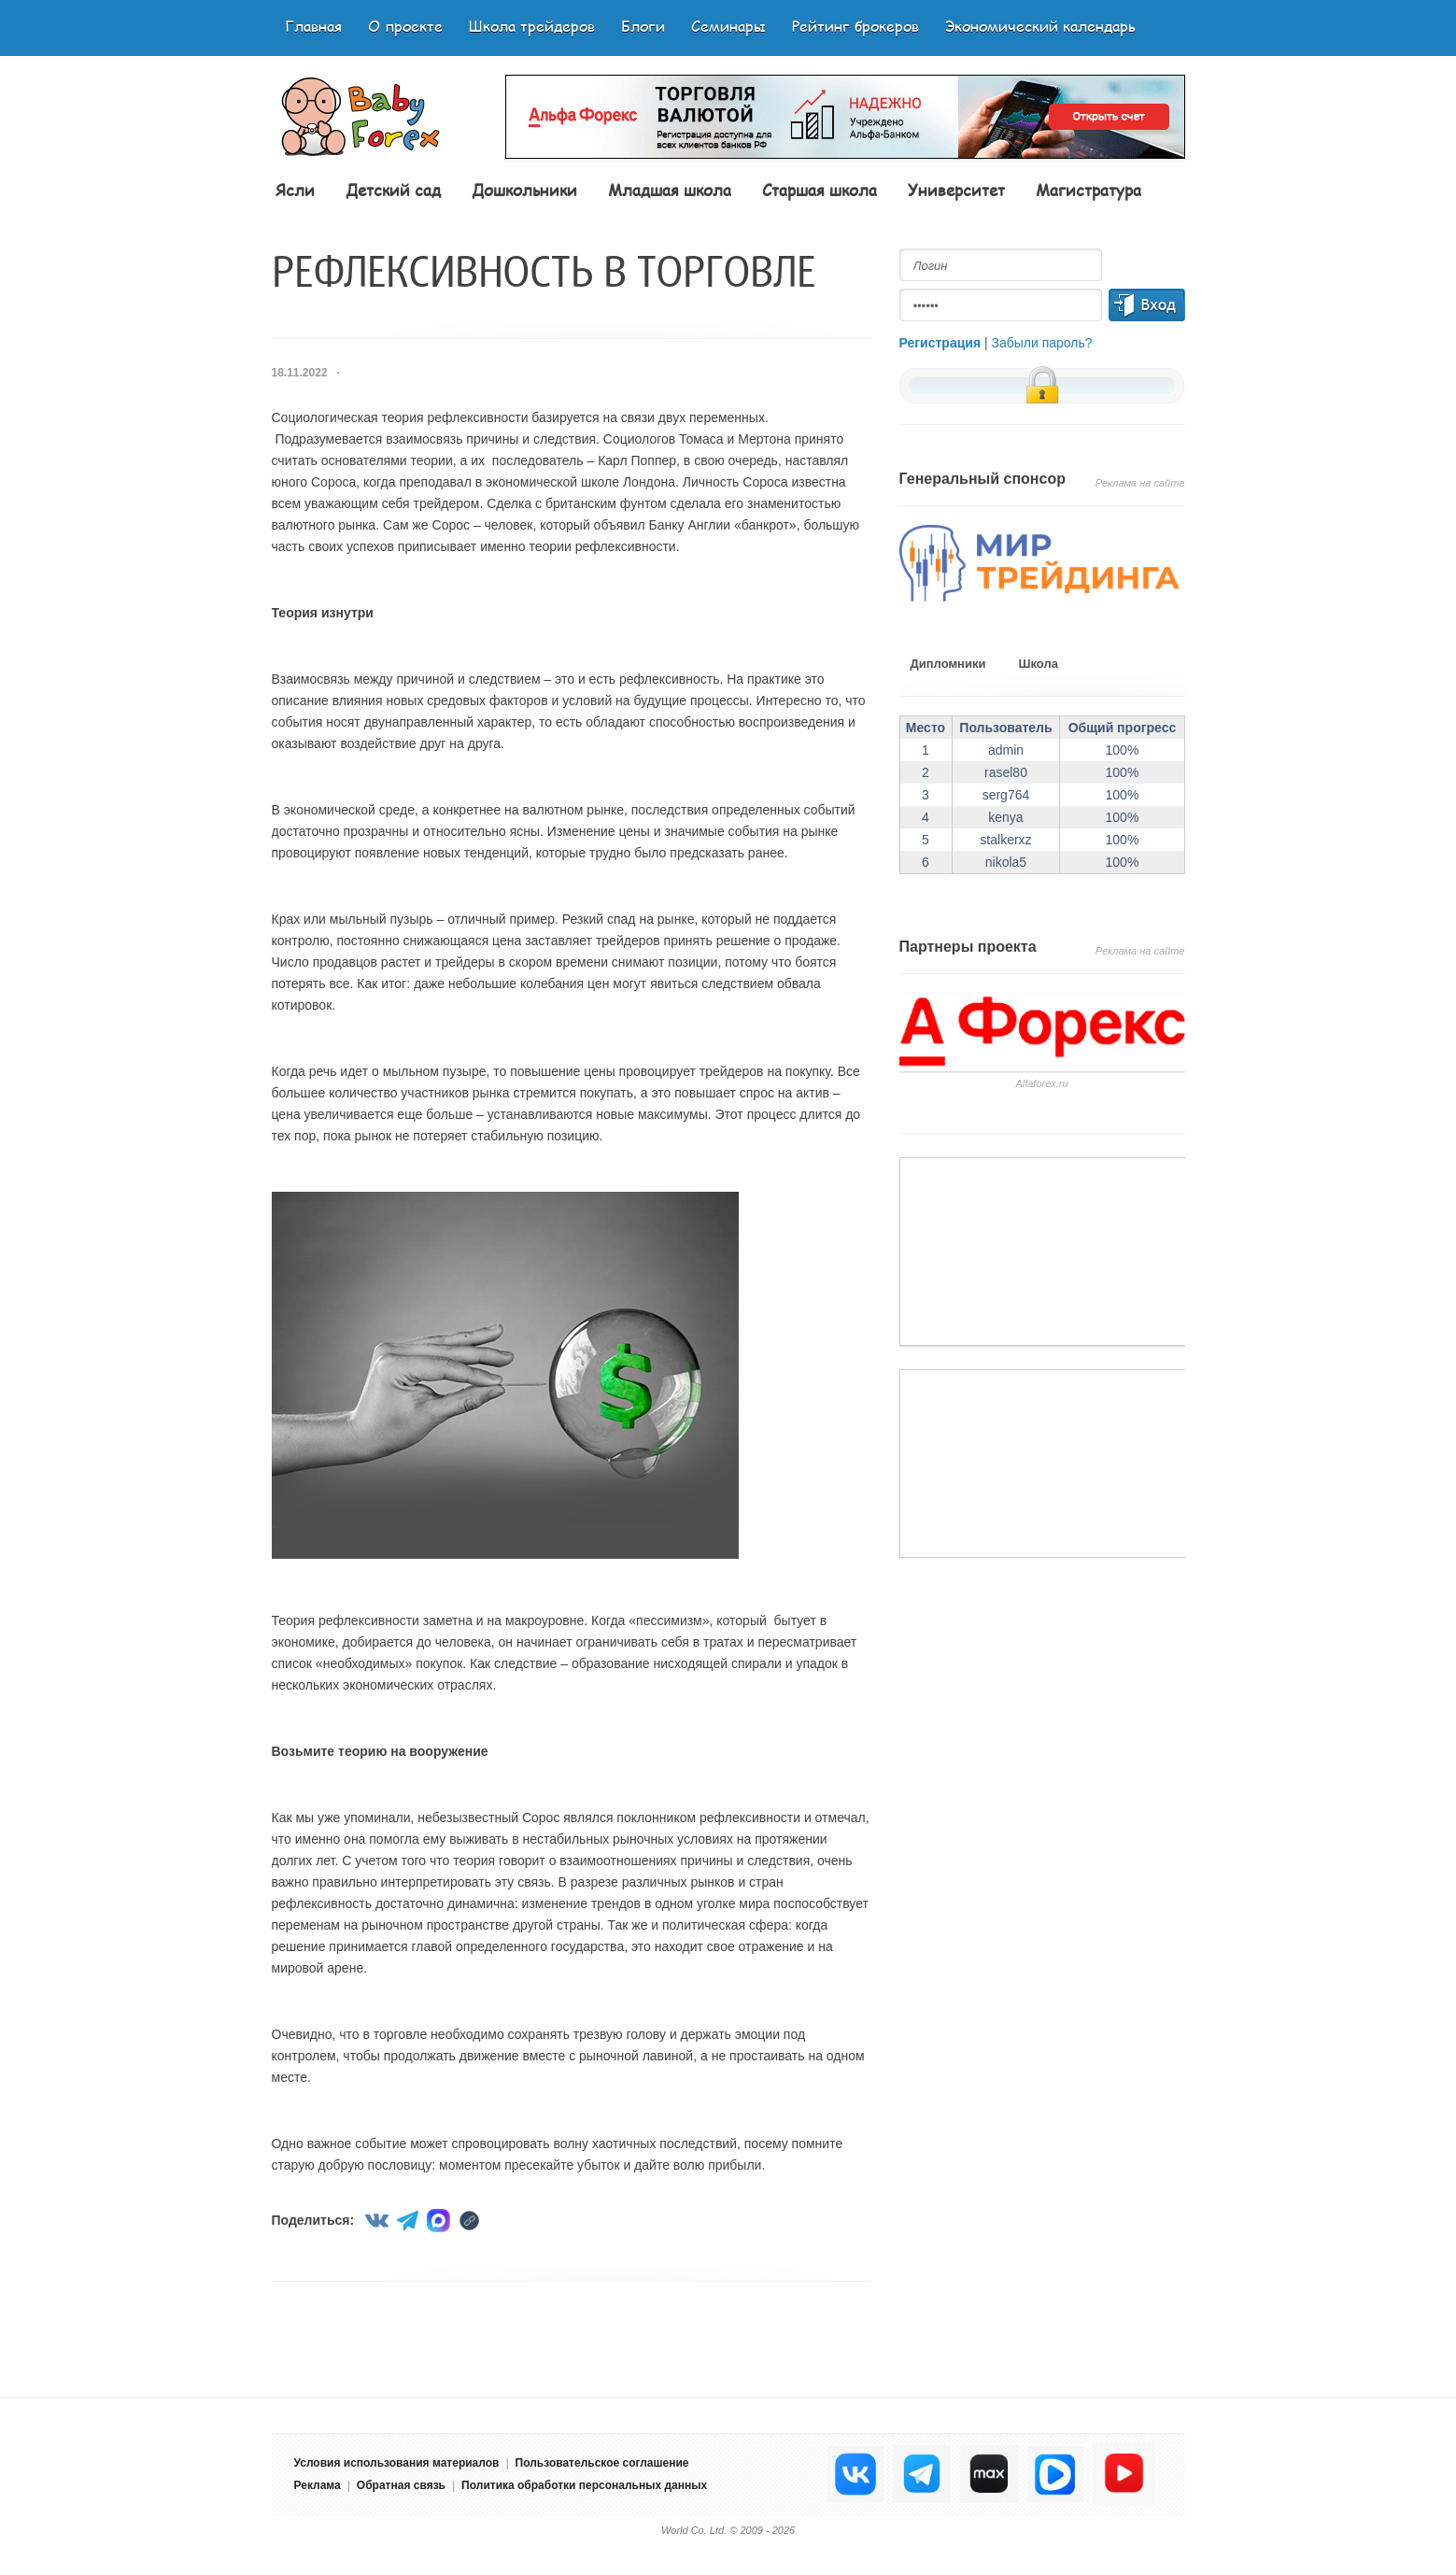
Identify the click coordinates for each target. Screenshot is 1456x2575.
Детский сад (393, 189)
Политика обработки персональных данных (584, 2485)
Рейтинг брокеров (855, 25)
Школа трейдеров (532, 25)
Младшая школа (669, 189)
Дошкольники (524, 189)
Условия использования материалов (397, 2462)
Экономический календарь (1040, 25)
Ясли (295, 189)
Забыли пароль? (1042, 342)
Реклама (317, 2485)
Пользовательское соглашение (602, 2462)
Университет (956, 189)
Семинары (728, 25)
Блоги (643, 25)
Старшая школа (819, 189)
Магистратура (1088, 189)
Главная (313, 25)
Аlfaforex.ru (1041, 1083)
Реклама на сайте (1140, 482)
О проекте (405, 25)
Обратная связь (401, 2485)
